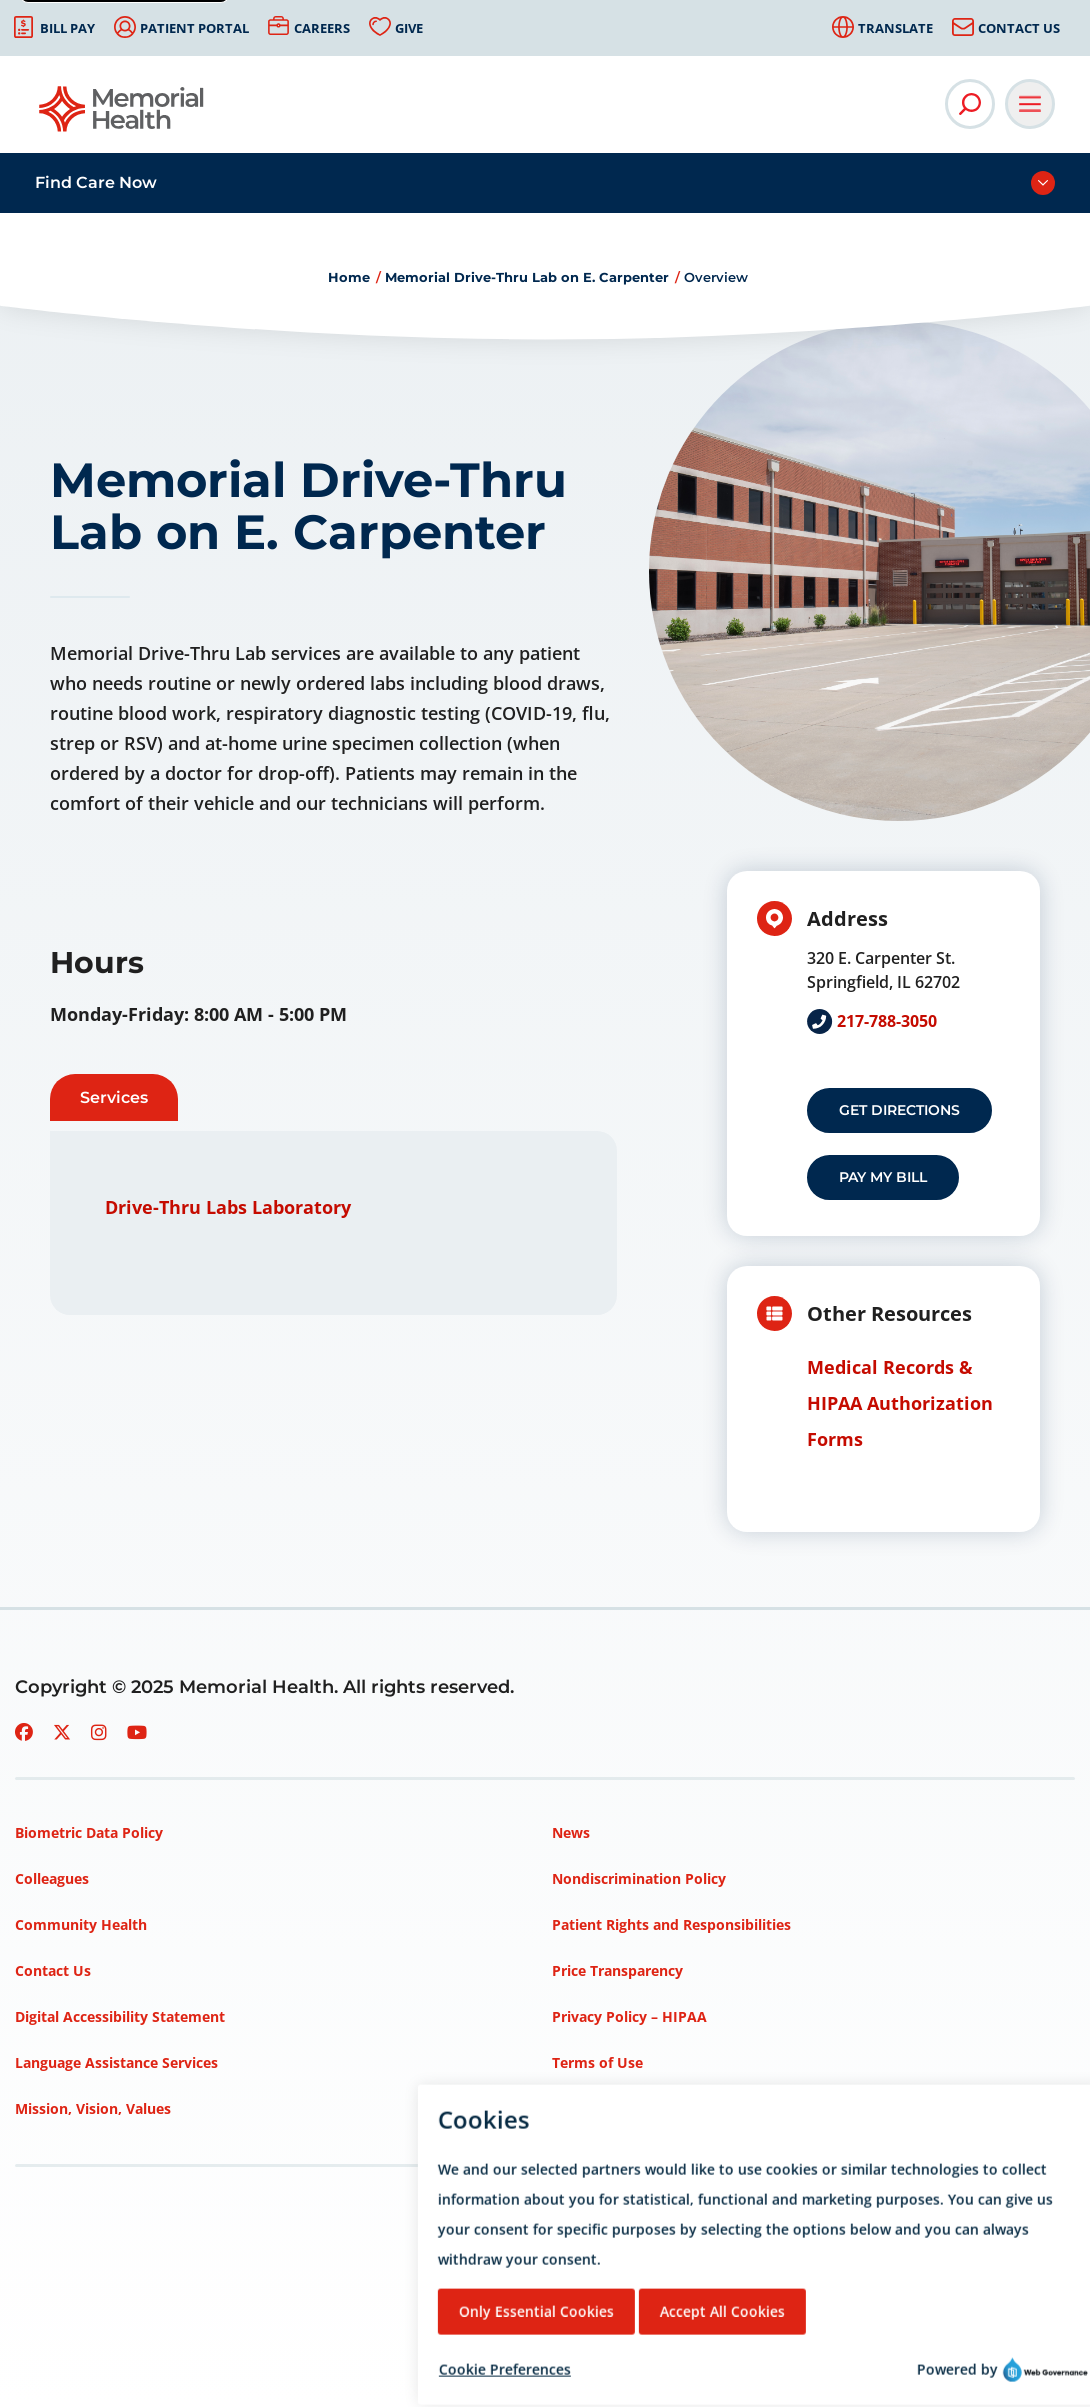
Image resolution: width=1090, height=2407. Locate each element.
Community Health (81, 1924)
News (571, 1832)
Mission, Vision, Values (93, 2108)
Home (349, 277)
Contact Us (1019, 28)
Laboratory (301, 1207)
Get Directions (899, 1110)
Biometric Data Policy (89, 1832)
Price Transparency (617, 1970)
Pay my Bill (883, 1177)
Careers (322, 28)
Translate (895, 28)
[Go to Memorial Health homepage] (122, 115)
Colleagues (52, 1878)
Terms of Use (597, 2062)
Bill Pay (67, 28)
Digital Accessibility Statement (120, 2016)
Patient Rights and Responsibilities (671, 1924)
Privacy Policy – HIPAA (629, 2016)
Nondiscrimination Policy (639, 1878)
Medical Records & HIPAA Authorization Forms (900, 1403)
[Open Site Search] (970, 104)
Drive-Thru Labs (176, 1207)
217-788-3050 (887, 1021)
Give (409, 28)
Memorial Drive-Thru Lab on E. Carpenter (527, 277)
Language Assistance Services (116, 2062)
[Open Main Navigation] (1030, 104)
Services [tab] (114, 1097)
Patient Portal (194, 28)
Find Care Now (96, 182)
